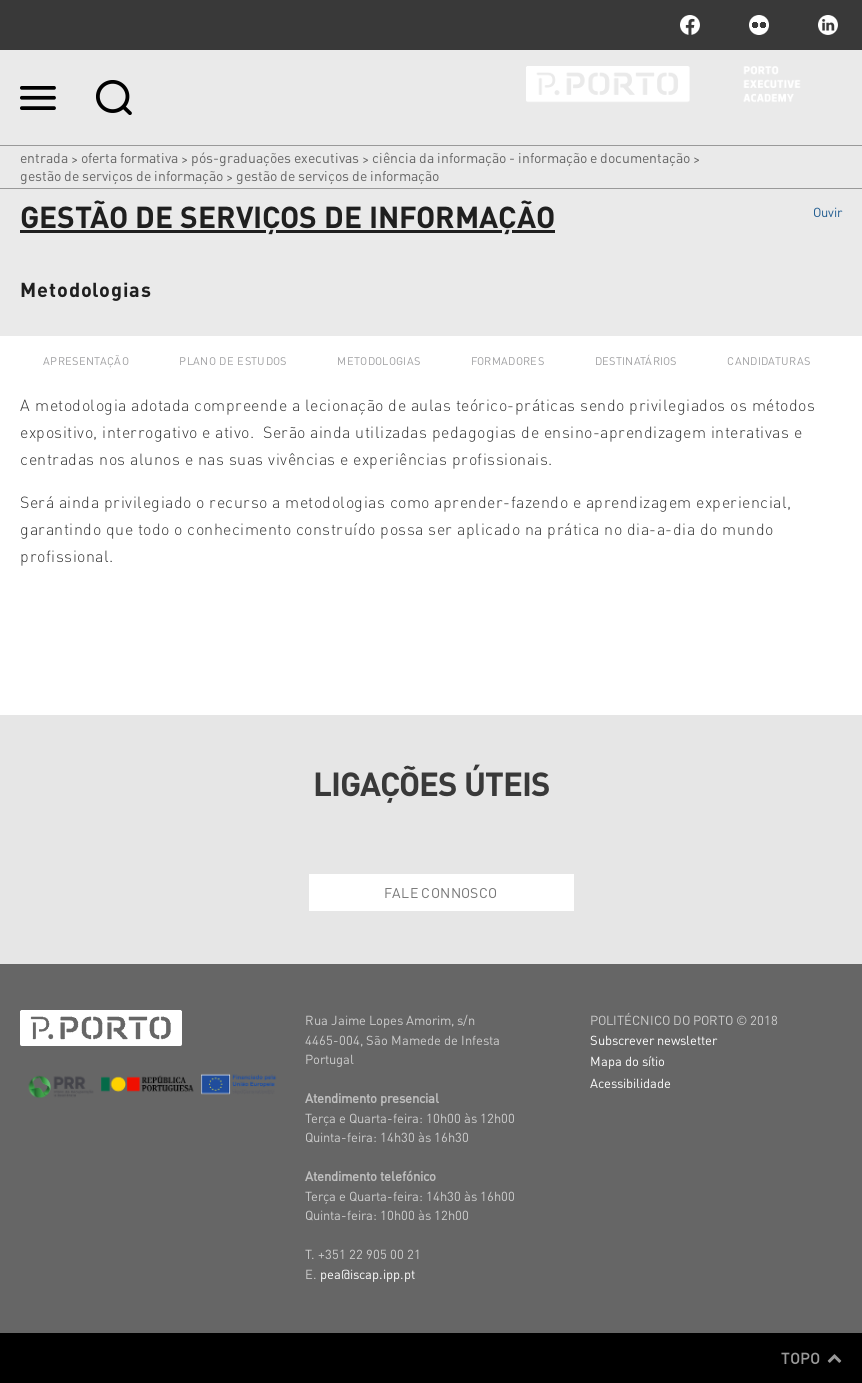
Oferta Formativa (129, 157)
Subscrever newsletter (653, 1039)
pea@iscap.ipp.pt (367, 1273)
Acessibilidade (630, 1082)
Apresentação (86, 361)
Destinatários (636, 361)
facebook (690, 25)
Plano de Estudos (232, 361)
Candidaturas (768, 361)
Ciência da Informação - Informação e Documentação (531, 157)
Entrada (44, 157)
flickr (759, 25)
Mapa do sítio (627, 1060)
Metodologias (378, 361)
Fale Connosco (440, 892)
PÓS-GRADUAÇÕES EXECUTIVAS (275, 157)
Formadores (507, 361)
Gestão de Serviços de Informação (121, 175)
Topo (811, 1358)
